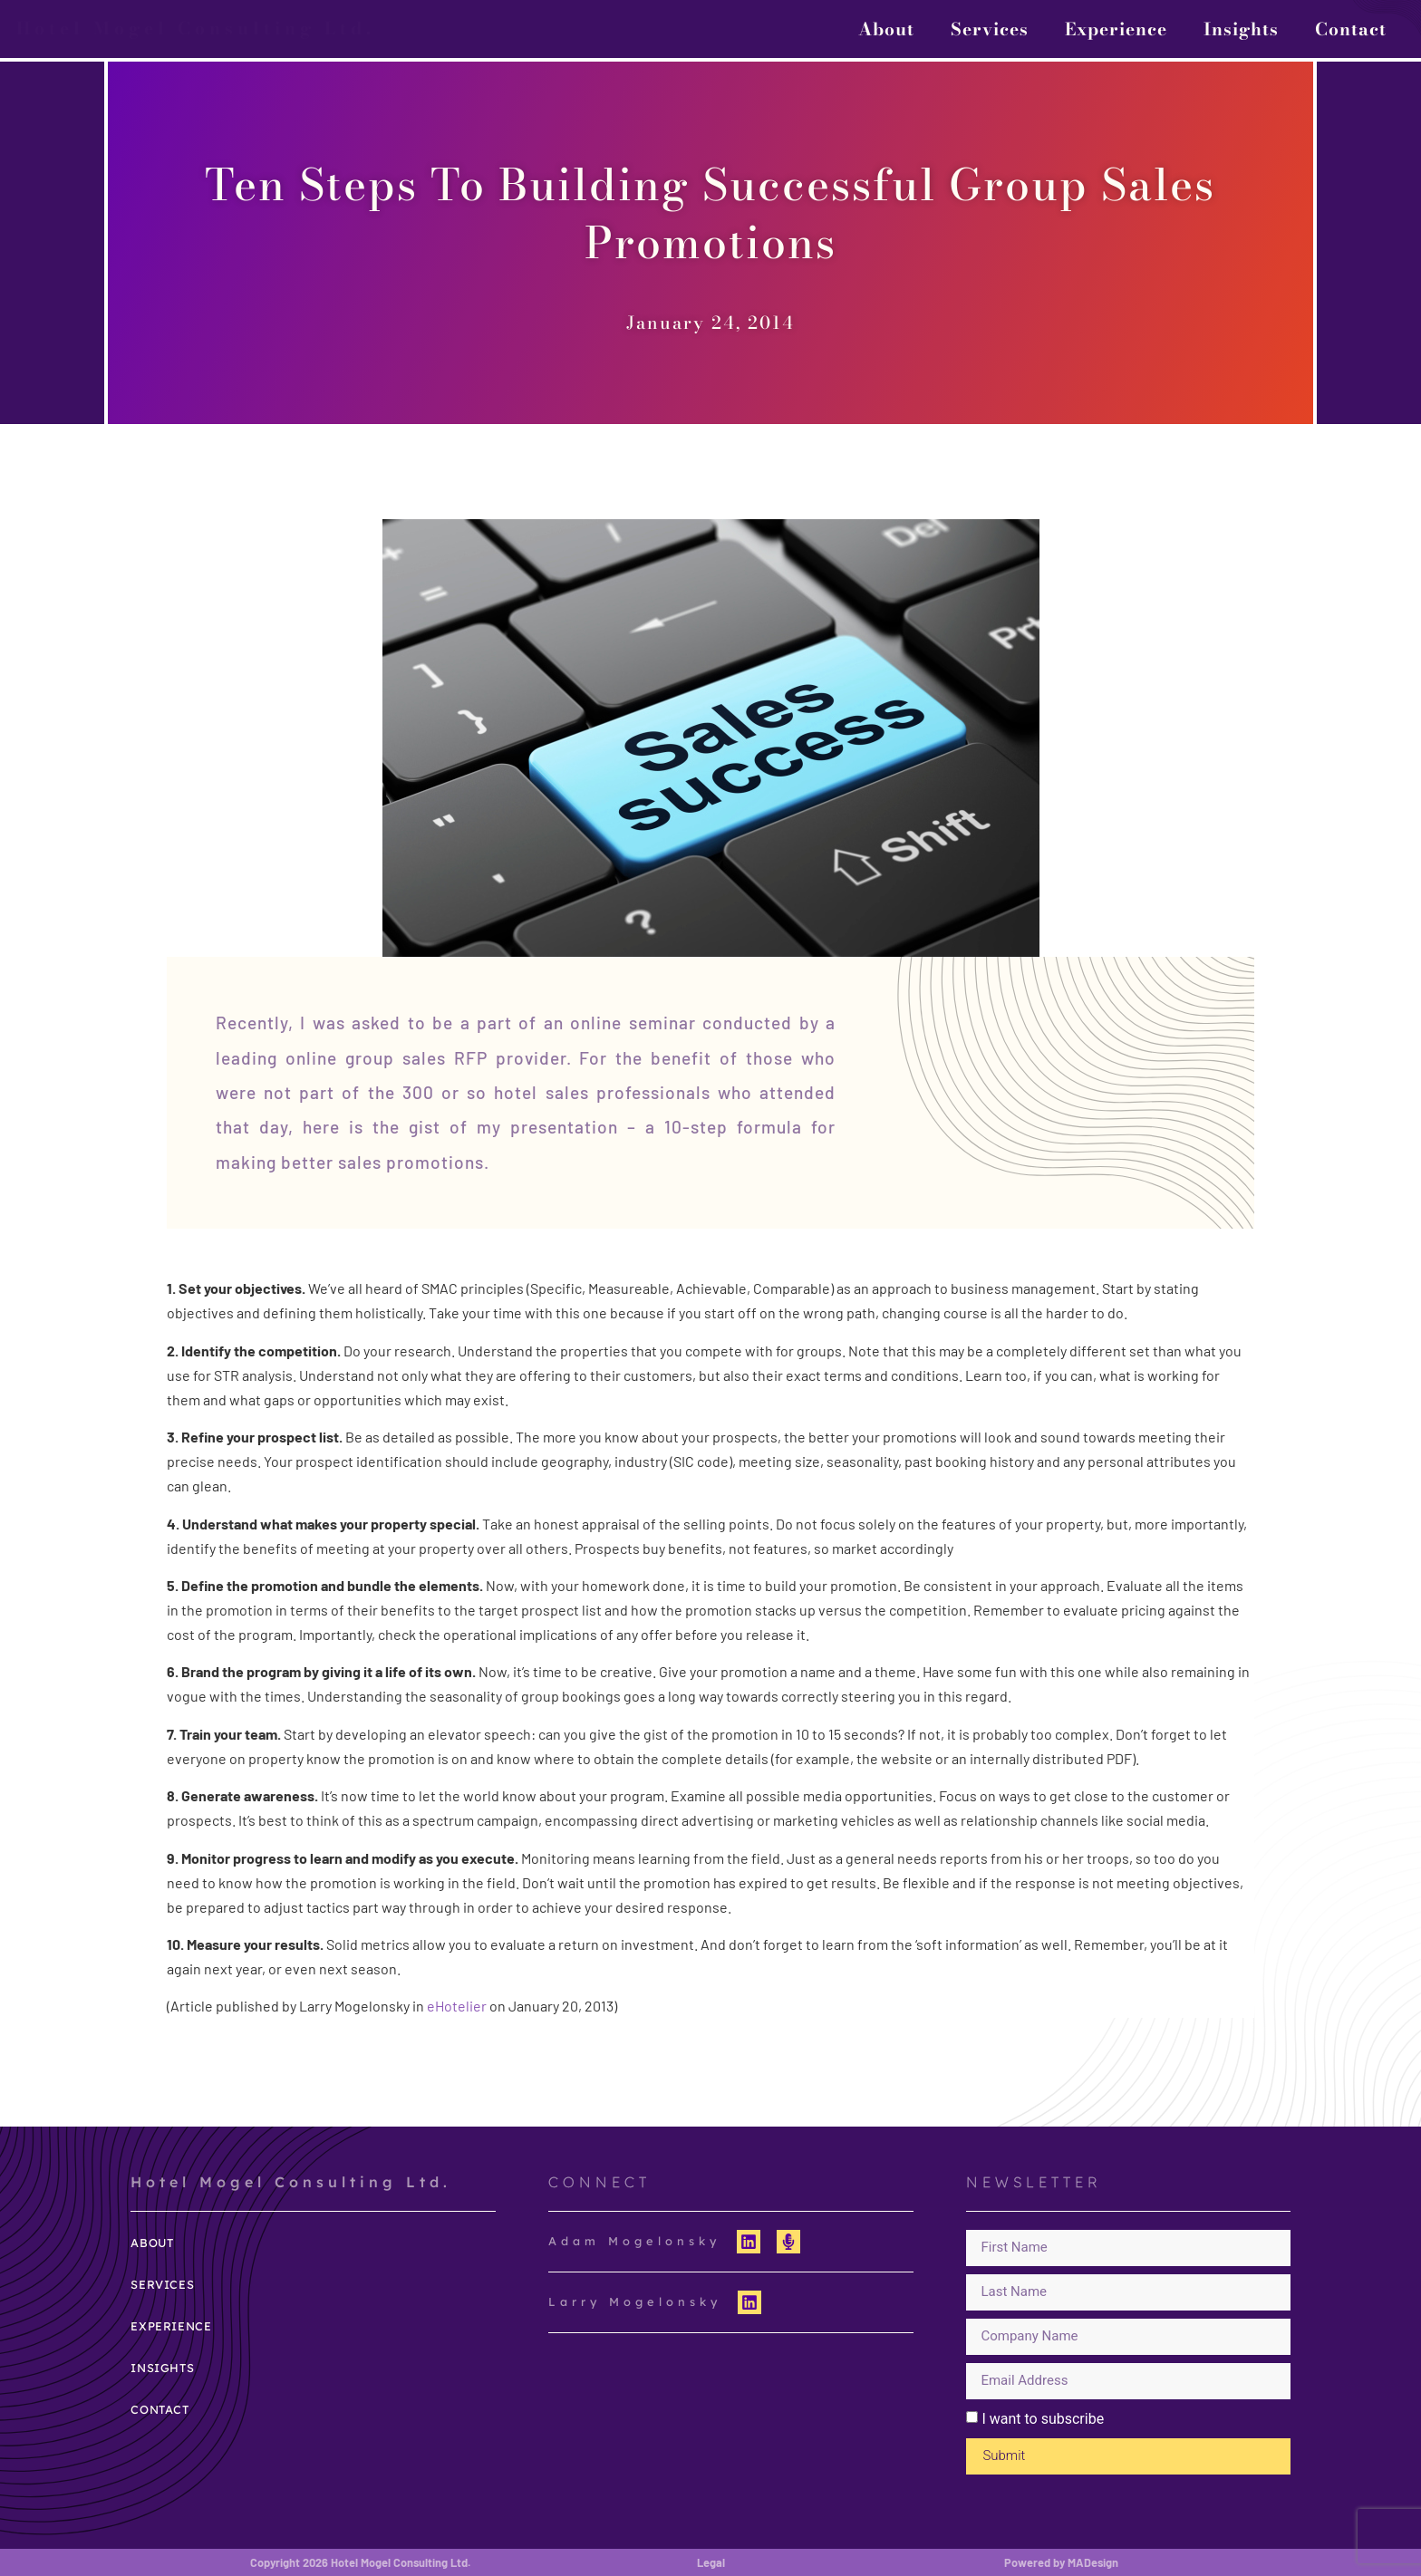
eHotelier (457, 2005)
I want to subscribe (1042, 2418)
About (886, 29)
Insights (1241, 29)
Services (990, 29)
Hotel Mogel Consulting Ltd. (195, 28)
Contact (1351, 29)
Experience (1116, 29)
